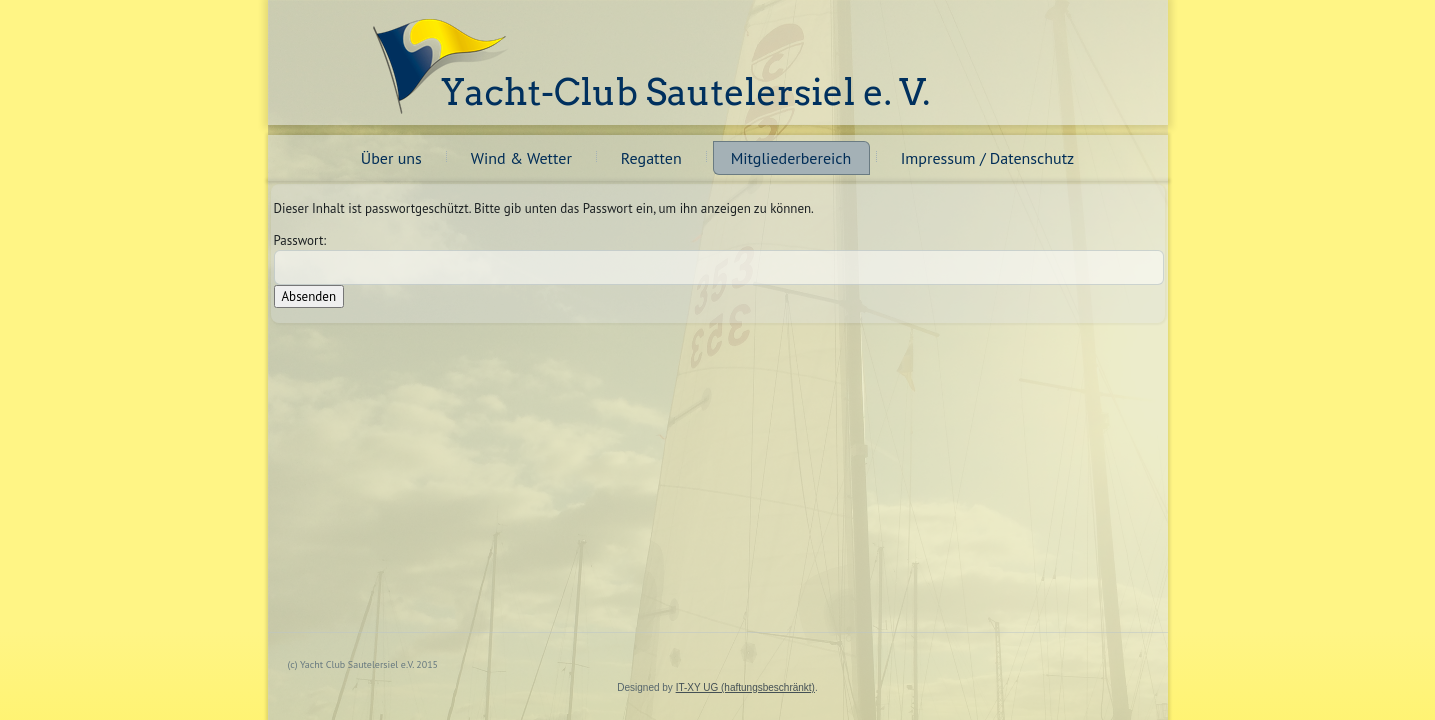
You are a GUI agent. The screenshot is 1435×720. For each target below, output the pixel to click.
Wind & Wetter (521, 158)
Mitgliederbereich (791, 158)
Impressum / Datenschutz (988, 158)
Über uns (391, 158)
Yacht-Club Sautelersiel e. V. (686, 92)
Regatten (651, 158)
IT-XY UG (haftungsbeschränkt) (745, 687)
